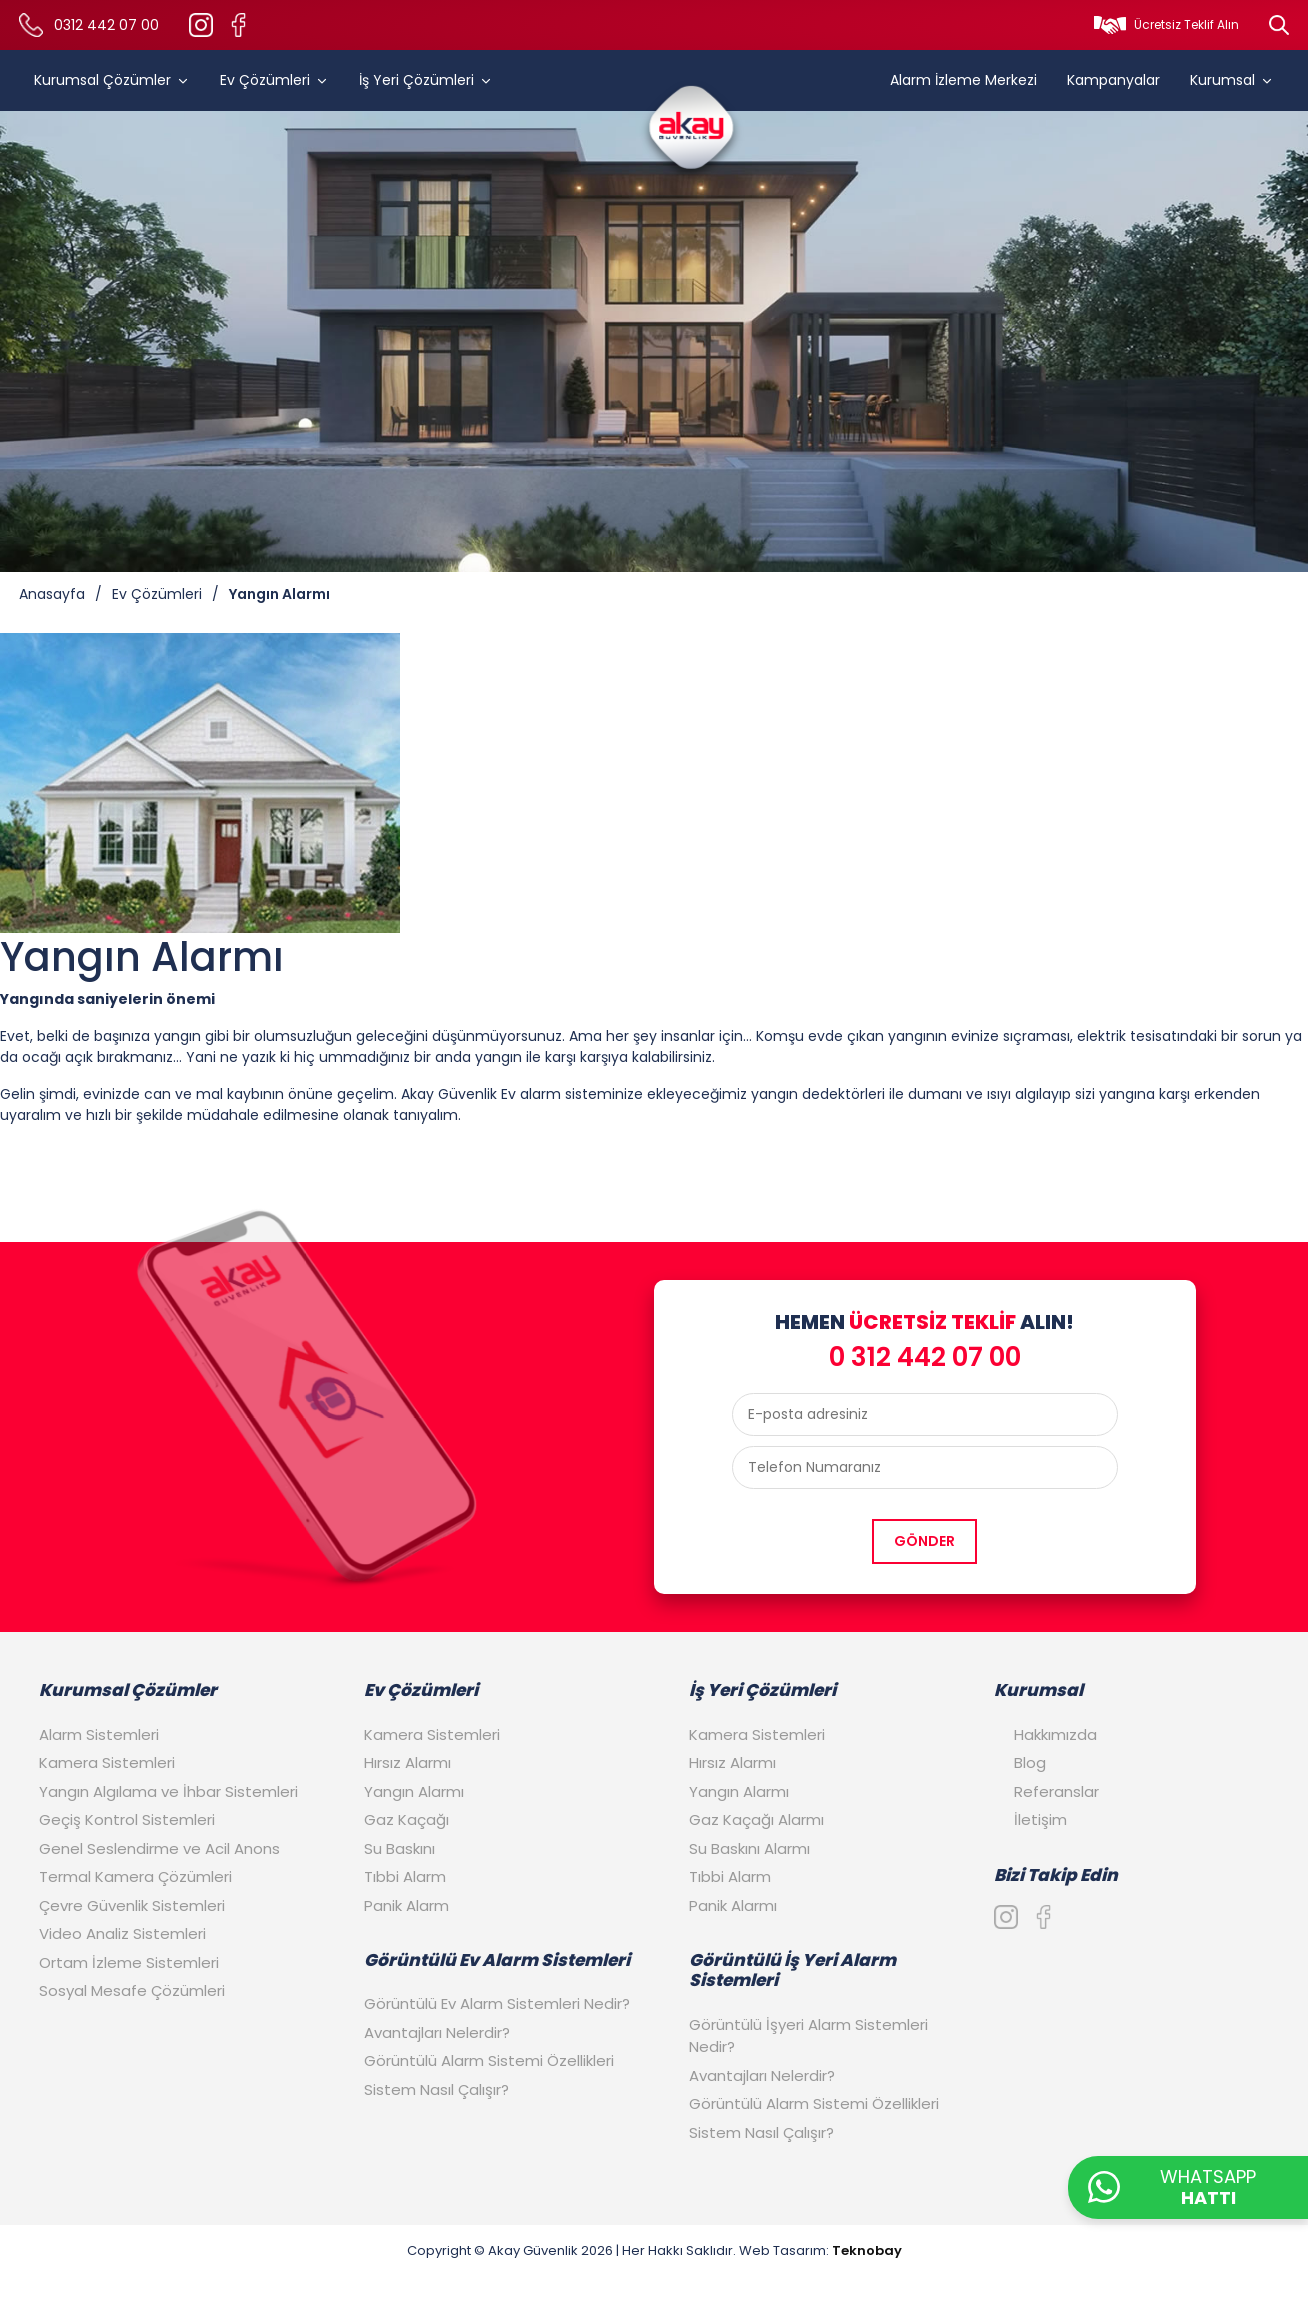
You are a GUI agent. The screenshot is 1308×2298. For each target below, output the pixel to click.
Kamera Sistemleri (107, 1762)
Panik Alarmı (733, 1905)
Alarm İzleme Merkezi (963, 80)
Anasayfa (52, 594)
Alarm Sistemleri (99, 1734)
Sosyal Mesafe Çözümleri (132, 1990)
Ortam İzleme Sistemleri (129, 1962)
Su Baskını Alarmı (749, 1848)
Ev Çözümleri (274, 80)
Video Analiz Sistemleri (122, 1933)
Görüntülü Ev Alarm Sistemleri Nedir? (497, 2003)
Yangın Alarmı (279, 594)
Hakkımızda (1055, 1734)
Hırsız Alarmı (407, 1762)
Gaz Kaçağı (406, 1819)
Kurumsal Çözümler (112, 80)
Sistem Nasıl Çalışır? (436, 2089)
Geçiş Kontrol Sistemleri (127, 1819)
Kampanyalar (1113, 80)
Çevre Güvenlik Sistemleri (132, 1905)
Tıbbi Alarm (405, 1876)
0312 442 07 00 (106, 25)
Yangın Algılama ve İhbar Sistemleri (168, 1791)
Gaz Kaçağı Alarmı (756, 1819)
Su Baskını (399, 1848)
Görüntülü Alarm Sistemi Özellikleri (489, 2060)
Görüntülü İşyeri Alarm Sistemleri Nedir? (808, 2036)
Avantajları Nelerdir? (437, 2032)
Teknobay (867, 2250)
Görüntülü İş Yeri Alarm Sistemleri (792, 1970)
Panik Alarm (406, 1905)
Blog (1030, 1762)
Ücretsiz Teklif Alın (1186, 24)
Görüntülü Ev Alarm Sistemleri (497, 1960)
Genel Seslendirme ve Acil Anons (159, 1848)
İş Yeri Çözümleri (426, 80)
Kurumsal (1232, 80)
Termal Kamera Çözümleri (135, 1876)
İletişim (1040, 1819)
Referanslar (1056, 1791)
